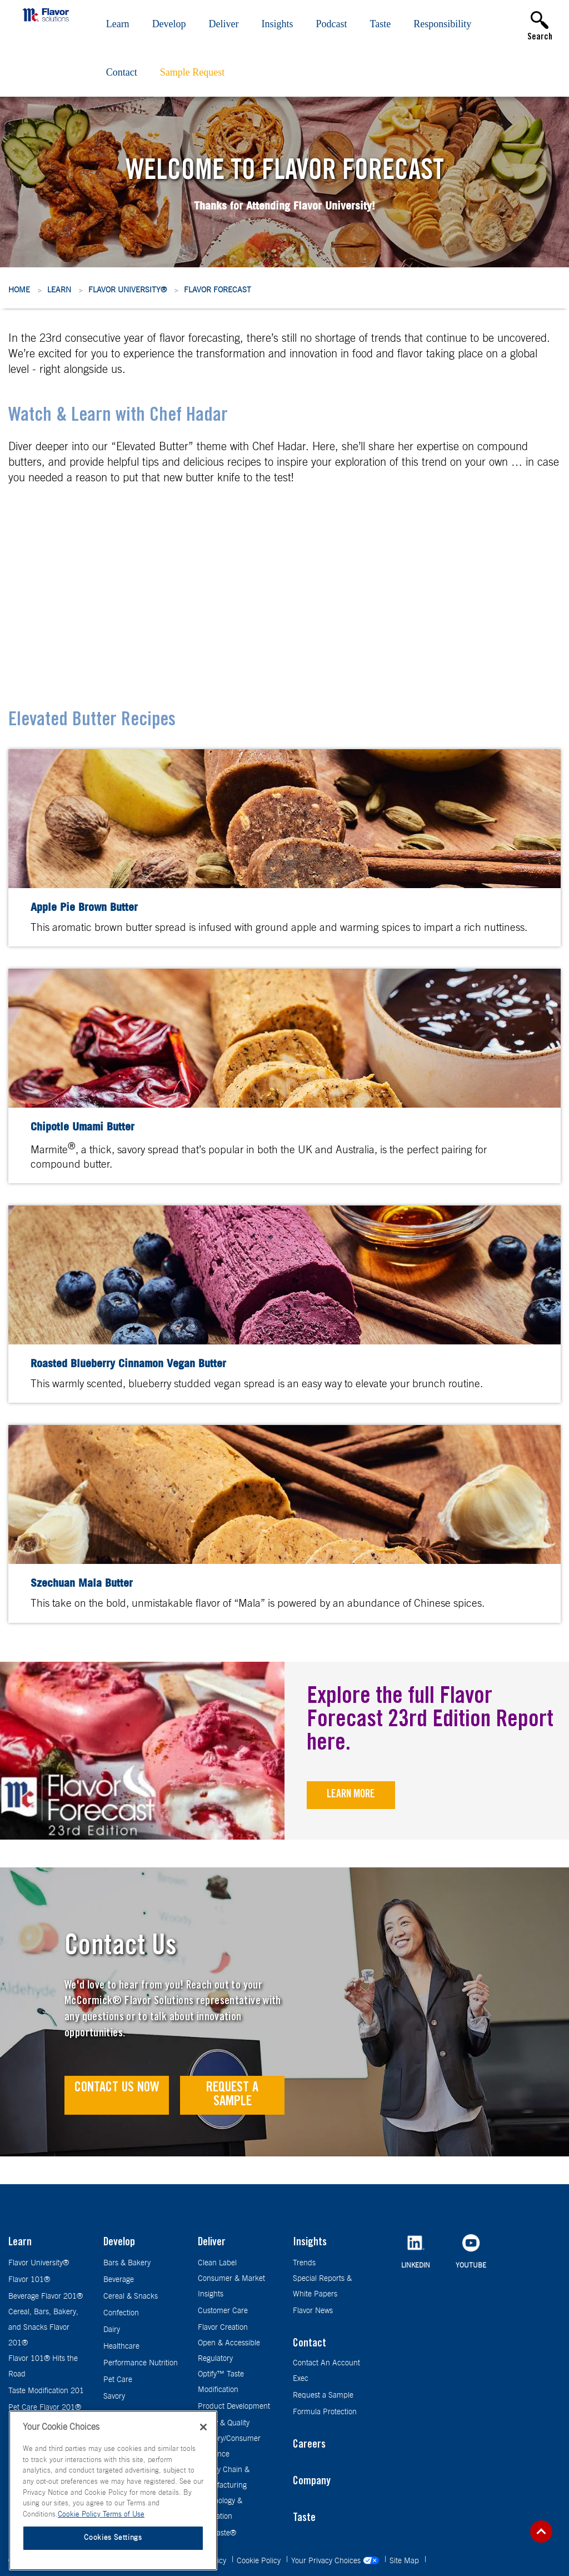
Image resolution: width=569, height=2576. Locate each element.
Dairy (111, 2330)
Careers (309, 2445)
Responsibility (442, 23)
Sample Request (192, 72)
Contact (121, 72)
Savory (114, 2396)
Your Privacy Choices (336, 2561)
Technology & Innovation (220, 2508)
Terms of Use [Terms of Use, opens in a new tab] (123, 2514)
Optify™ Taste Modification (221, 2382)
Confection (121, 2313)
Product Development (234, 2406)
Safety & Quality (223, 2423)
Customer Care (223, 2311)
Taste (380, 23)
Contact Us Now (116, 2088)
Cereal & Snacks (130, 2296)
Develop (169, 23)
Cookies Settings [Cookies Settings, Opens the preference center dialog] (113, 2538)
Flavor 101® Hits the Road (43, 2366)
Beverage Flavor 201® (45, 2296)
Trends (304, 2263)
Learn (117, 23)
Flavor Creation (223, 2327)
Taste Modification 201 (46, 2391)
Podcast (331, 23)
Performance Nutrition (140, 2363)
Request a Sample (232, 2095)
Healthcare (121, 2346)
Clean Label (217, 2263)
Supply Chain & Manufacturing (223, 2477)
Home (19, 290)
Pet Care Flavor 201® (44, 2407)
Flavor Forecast (217, 290)
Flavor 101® (29, 2280)
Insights (277, 23)
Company (312, 2482)
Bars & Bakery (127, 2263)
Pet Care (117, 2380)
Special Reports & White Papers (322, 2286)
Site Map (405, 2561)
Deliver (224, 23)
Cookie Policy (260, 2561)
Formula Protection (325, 2412)
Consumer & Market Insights (231, 2286)
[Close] (203, 2427)
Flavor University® (127, 290)
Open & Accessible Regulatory (229, 2351)
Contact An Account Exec (326, 2371)
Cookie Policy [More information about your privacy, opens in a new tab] (80, 2514)
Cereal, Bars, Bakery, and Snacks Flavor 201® (43, 2327)
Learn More (351, 1795)
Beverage (118, 2280)
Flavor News (313, 2311)
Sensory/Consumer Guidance (229, 2446)
